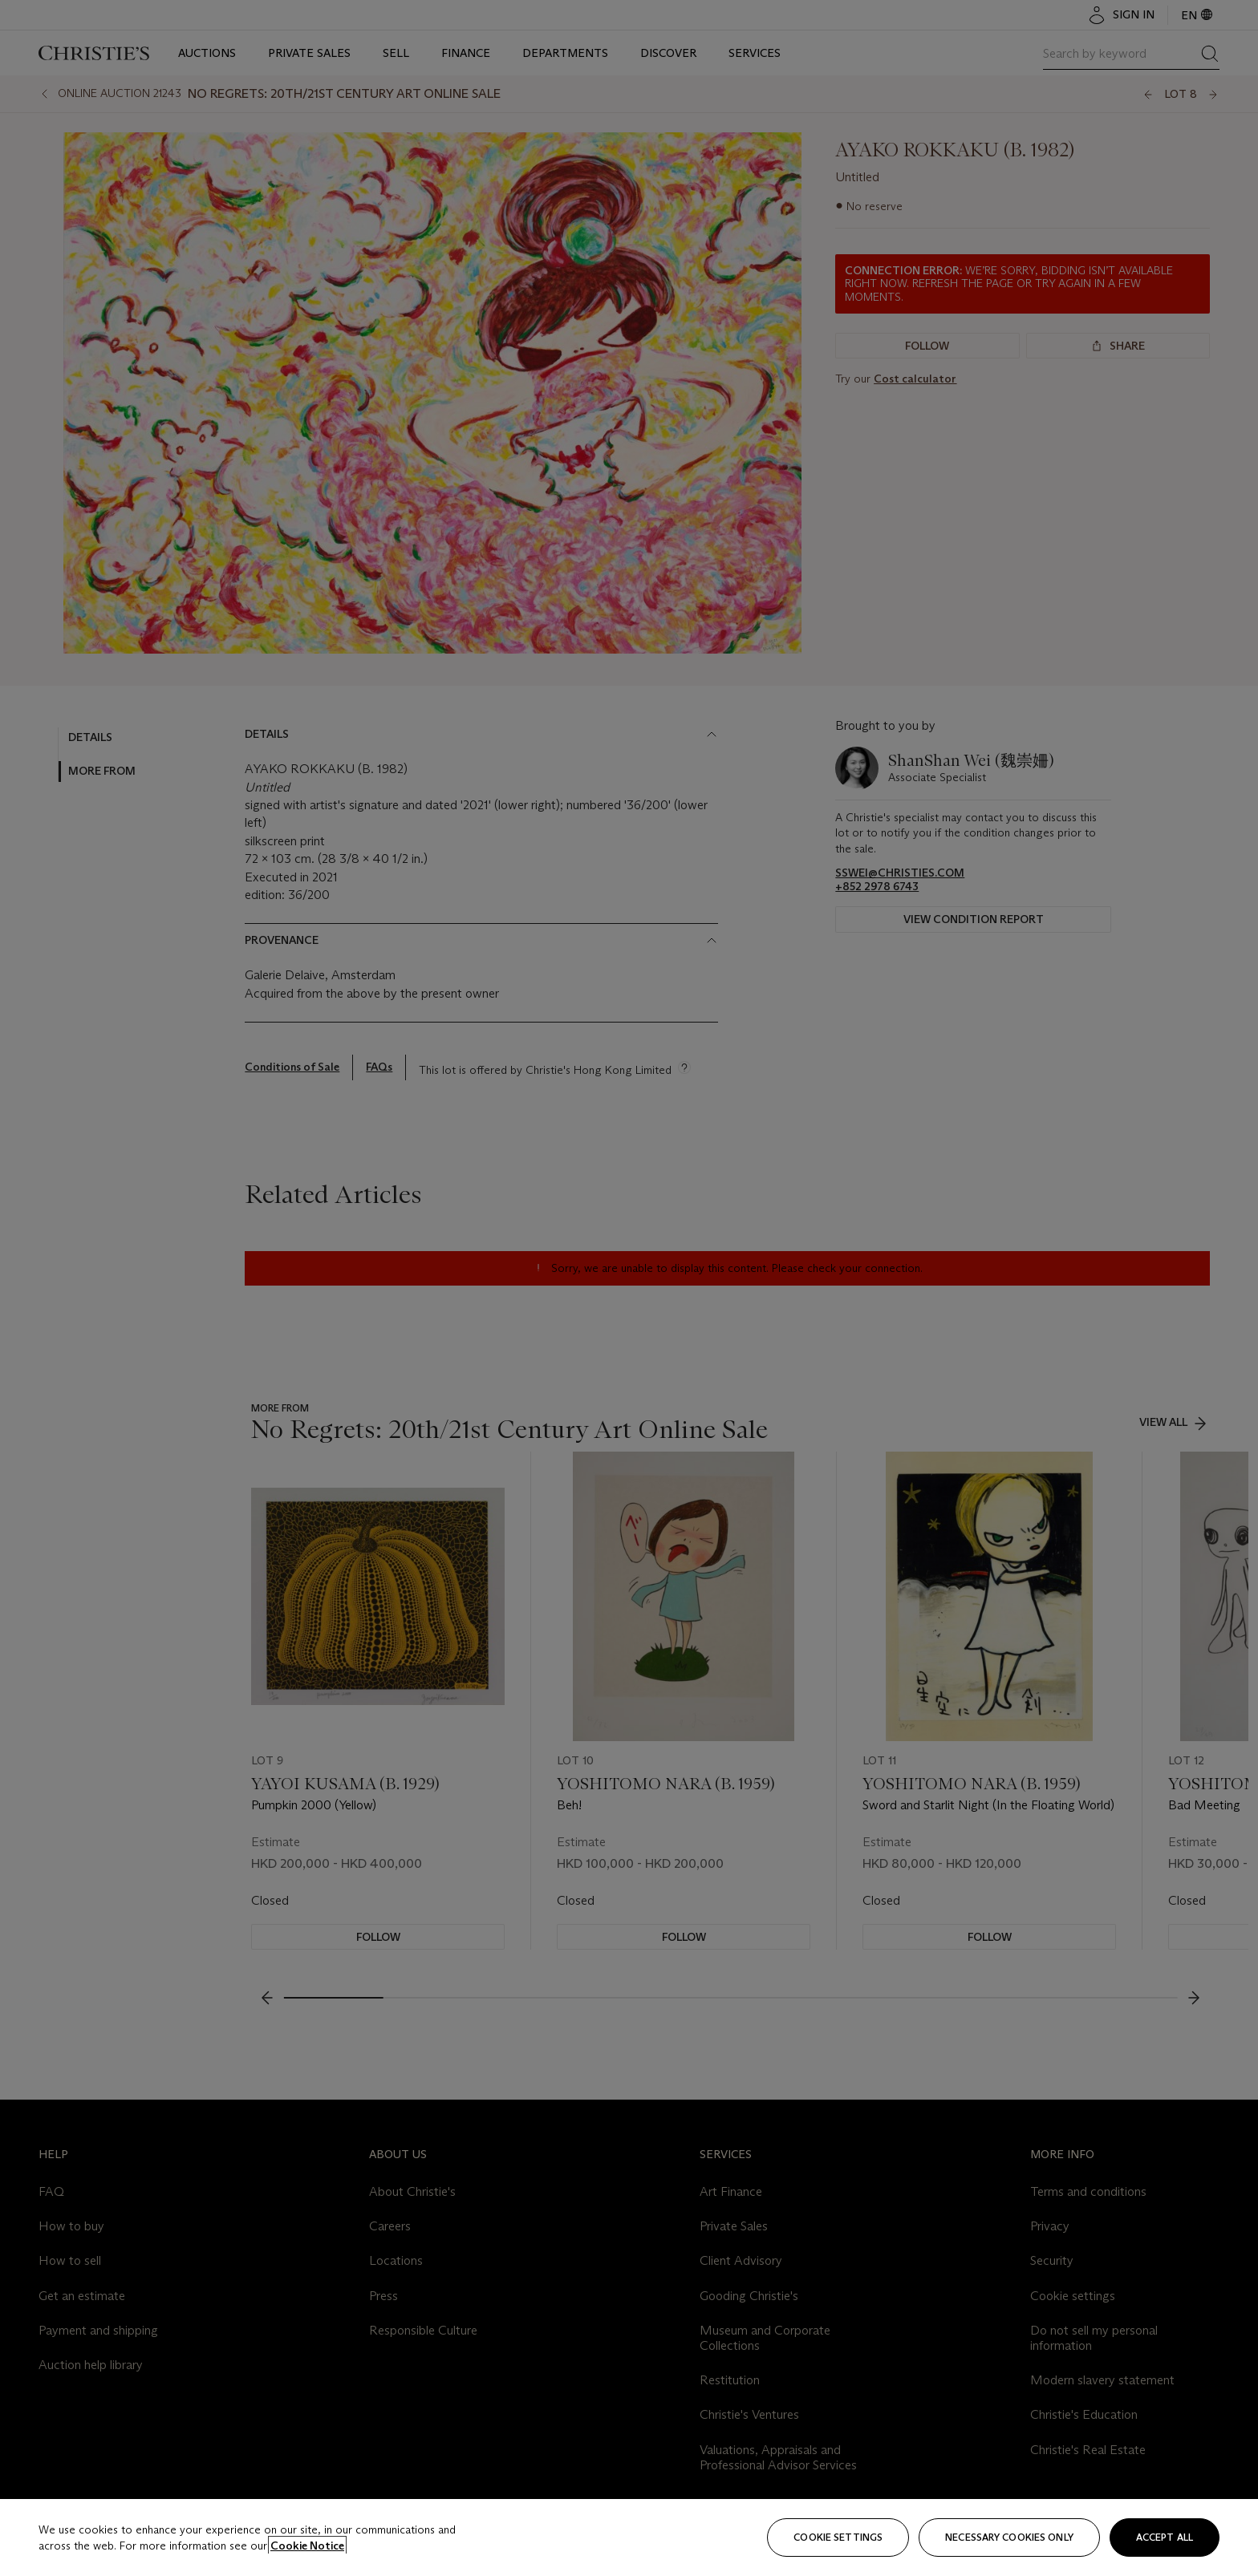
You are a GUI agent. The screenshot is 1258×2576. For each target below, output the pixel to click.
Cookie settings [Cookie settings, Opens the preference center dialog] (838, 2537)
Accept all (1164, 2537)
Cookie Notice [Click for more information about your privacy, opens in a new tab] (307, 2545)
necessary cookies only (1009, 2537)
